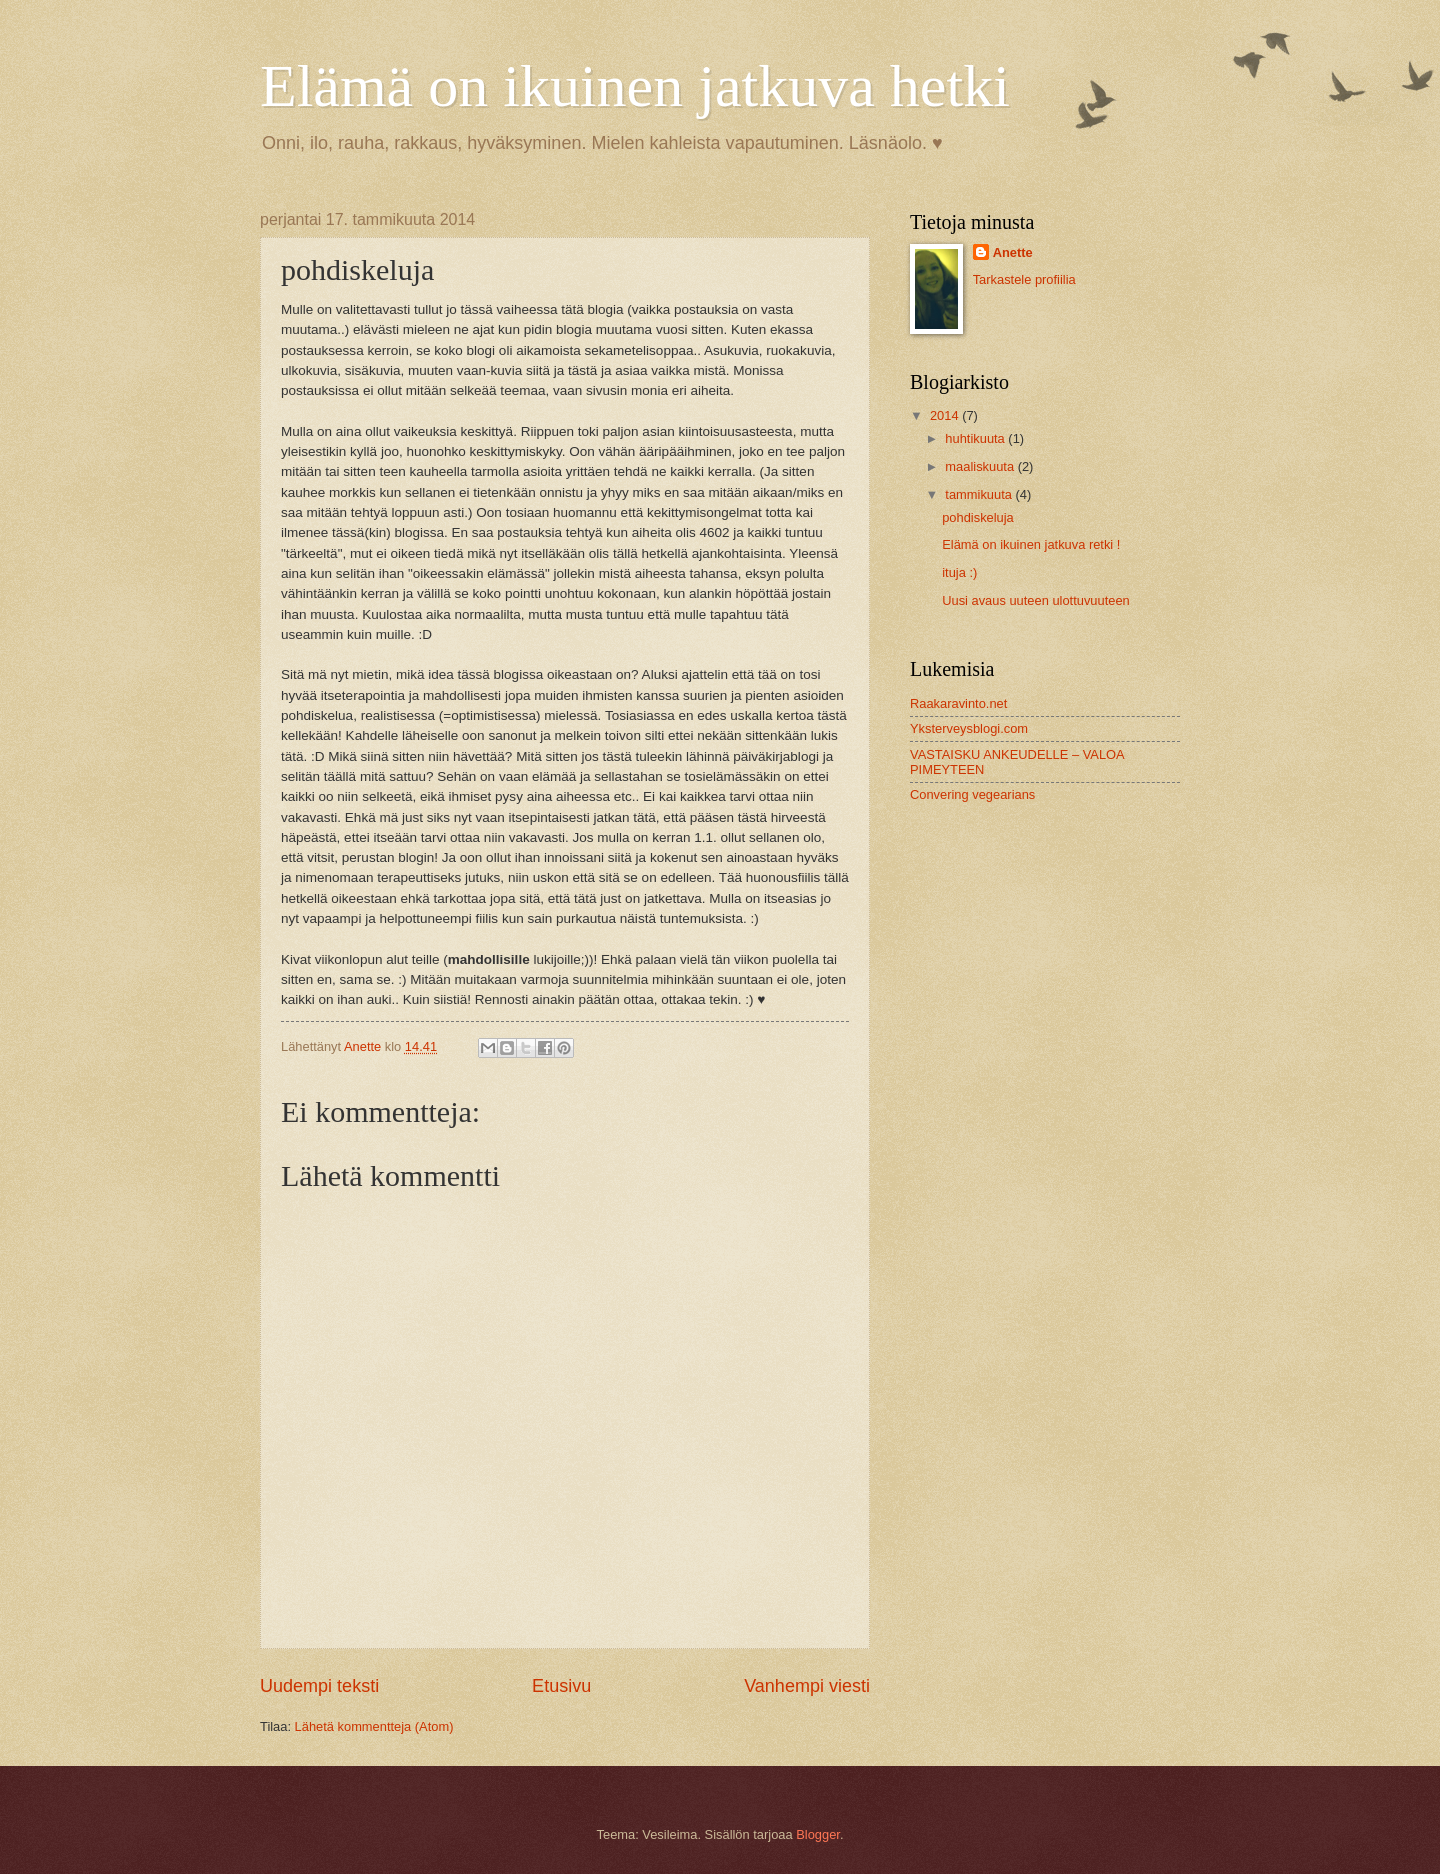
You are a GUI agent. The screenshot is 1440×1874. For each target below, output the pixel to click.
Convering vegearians (972, 794)
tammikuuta (980, 494)
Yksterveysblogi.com (969, 728)
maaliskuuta (981, 466)
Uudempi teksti (319, 1686)
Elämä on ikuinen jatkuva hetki (635, 86)
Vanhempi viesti (807, 1686)
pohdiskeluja (978, 517)
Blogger (818, 1834)
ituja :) (959, 572)
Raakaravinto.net (958, 703)
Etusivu (561, 1686)
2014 (946, 415)
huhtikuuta (976, 438)
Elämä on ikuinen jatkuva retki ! (1031, 544)
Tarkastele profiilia (1024, 279)
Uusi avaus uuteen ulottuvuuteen (1036, 600)
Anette (1013, 252)
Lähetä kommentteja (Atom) (374, 1726)
